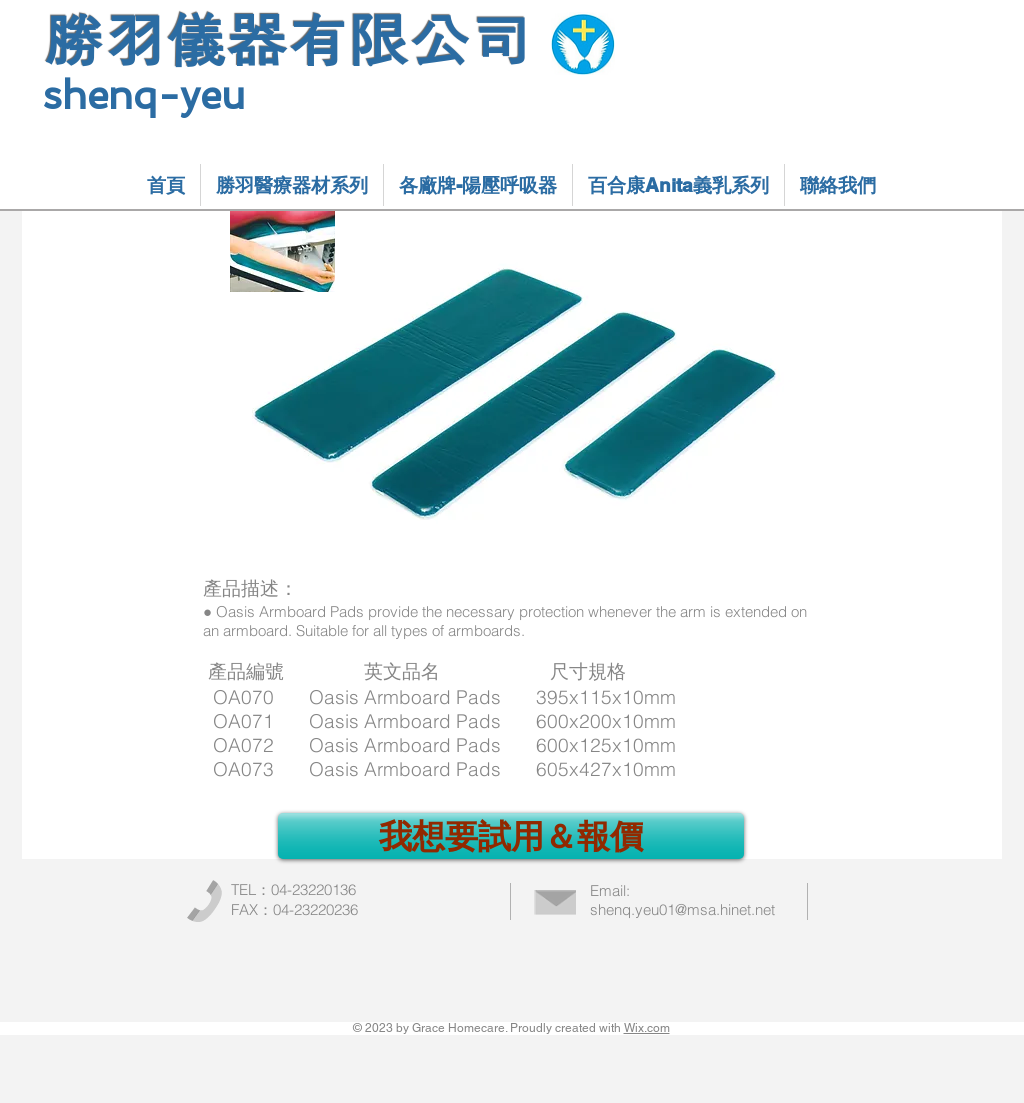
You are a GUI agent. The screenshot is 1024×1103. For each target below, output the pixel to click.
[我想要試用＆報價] (511, 836)
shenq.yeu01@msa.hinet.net (682, 909)
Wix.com (647, 1028)
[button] (292, 185)
